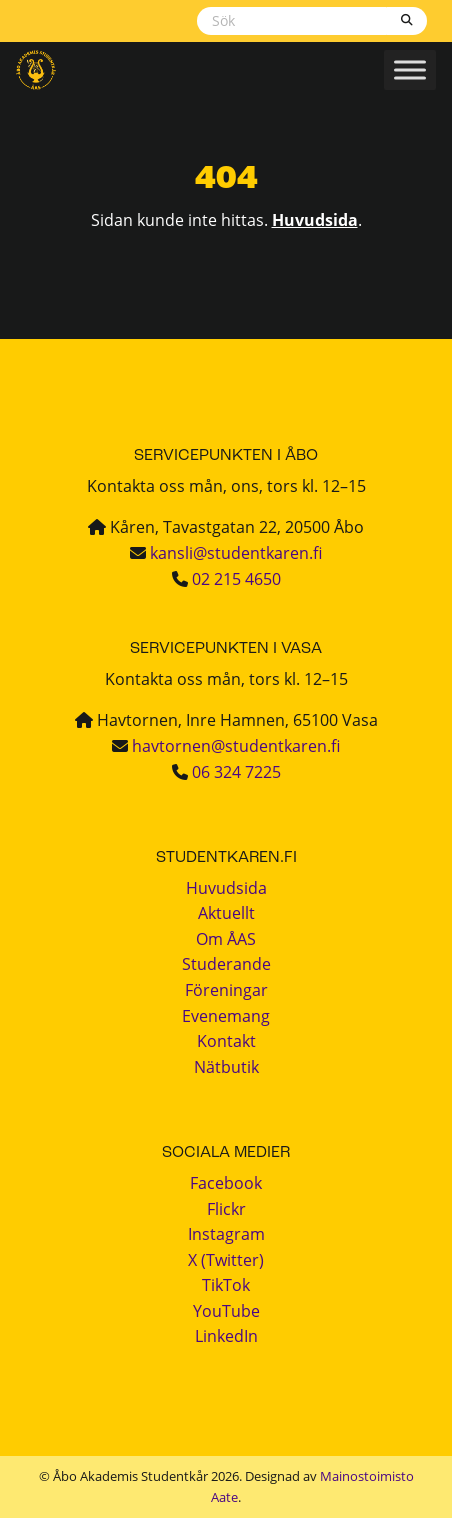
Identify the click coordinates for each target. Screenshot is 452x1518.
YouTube (226, 1311)
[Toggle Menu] (410, 69)
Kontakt (226, 1041)
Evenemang (226, 1016)
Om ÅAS (226, 939)
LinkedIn (226, 1336)
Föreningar (226, 990)
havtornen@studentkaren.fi (236, 746)
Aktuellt (226, 913)
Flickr (226, 1209)
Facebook (226, 1183)
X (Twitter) (226, 1260)
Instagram (226, 1234)
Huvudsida (315, 220)
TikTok (226, 1285)
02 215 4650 (236, 579)
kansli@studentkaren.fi (236, 553)
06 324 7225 (236, 772)
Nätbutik (226, 1067)
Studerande (226, 964)
